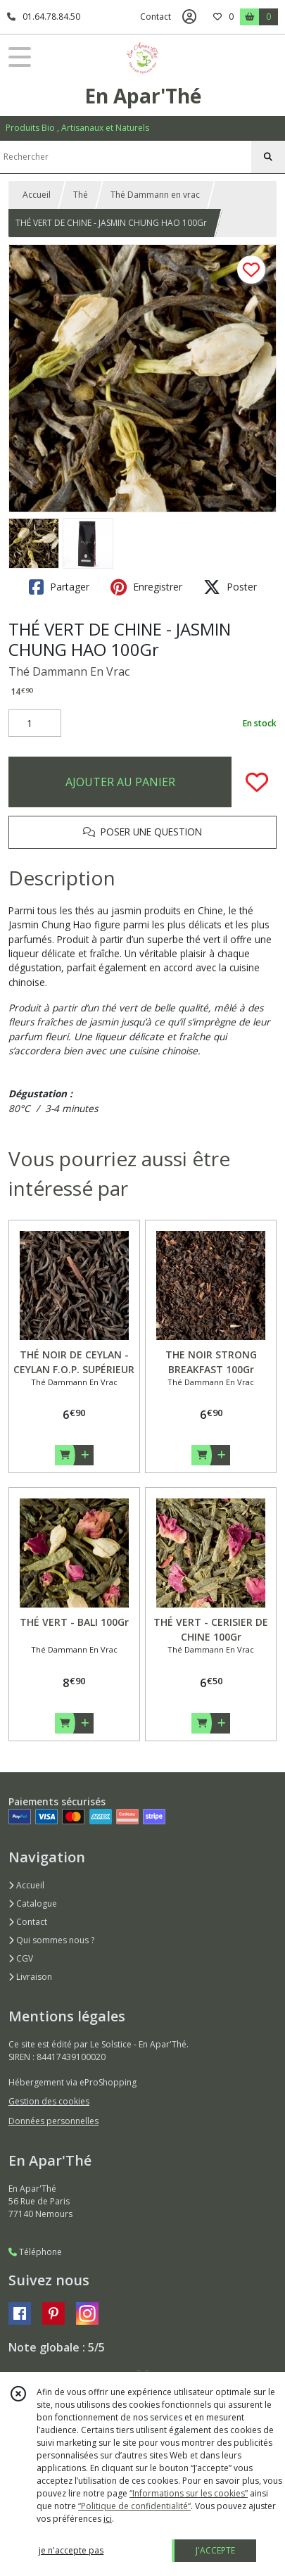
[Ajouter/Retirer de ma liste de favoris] (257, 782)
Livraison (30, 1977)
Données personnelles (53, 2121)
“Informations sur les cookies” (188, 2493)
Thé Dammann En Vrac (68, 671)
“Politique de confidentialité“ (134, 2506)
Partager (59, 587)
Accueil (37, 195)
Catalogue (32, 1903)
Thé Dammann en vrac (155, 195)
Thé (80, 195)
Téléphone (35, 2252)
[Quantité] (34, 723)
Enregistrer (146, 587)
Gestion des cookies (48, 2101)
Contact (155, 17)
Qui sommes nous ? (51, 1940)
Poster (230, 587)
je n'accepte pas (71, 2550)
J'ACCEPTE (215, 2550)
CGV (20, 1958)
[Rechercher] (268, 157)
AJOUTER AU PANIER (120, 782)
